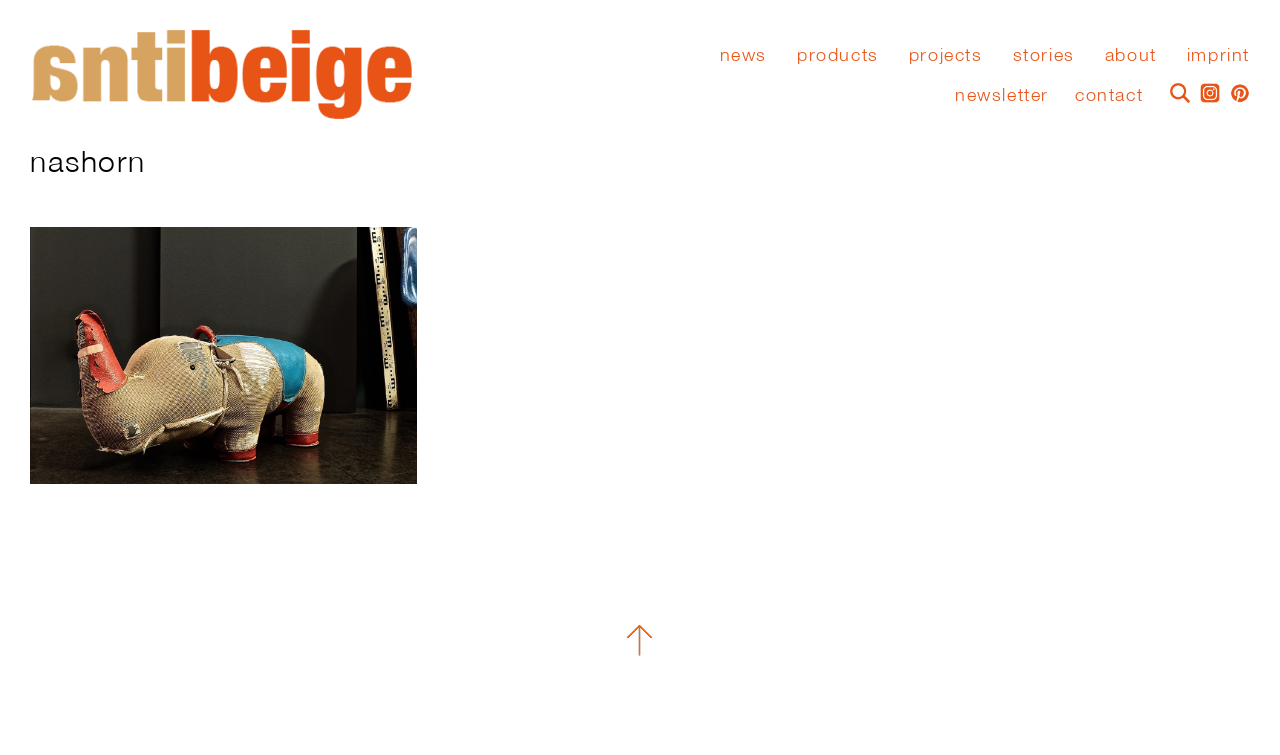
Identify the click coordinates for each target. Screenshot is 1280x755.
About (1131, 55)
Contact (1109, 94)
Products (838, 55)
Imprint (1218, 55)
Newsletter (1002, 94)
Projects (946, 55)
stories (1044, 55)
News (743, 55)
